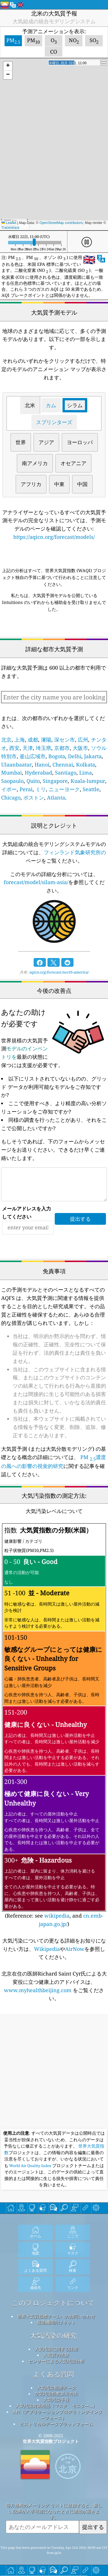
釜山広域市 (33, 756)
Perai (26, 789)
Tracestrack (10, 228)
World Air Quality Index (30, 2165)
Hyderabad (38, 772)
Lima (85, 772)
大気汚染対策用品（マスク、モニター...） (56, 2406)
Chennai (62, 764)
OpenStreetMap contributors (61, 223)
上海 (19, 739)
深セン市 (64, 739)
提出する (93, 2526)
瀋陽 (46, 739)
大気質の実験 (56, 2355)
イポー (9, 789)
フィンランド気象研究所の (75, 852)
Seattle (91, 789)
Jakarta (93, 756)
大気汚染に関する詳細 (56, 2349)
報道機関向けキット (56, 2322)
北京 (6, 739)
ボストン (33, 797)
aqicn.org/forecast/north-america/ (59, 972)
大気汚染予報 (56, 2400)
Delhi (74, 756)
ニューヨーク (64, 789)
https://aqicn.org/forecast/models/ (54, 536)
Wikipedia (47, 1948)
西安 (14, 747)
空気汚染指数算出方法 (56, 2393)
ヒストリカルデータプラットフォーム (56, 2424)
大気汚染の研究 (53, 2335)
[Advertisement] (54, 2072)
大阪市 (80, 747)
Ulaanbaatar (16, 764)
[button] (7, 66)
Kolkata (85, 764)
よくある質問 (53, 2374)
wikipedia (56, 1915)
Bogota (56, 756)
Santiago (65, 772)
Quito (33, 780)
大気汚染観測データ (56, 2387)
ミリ (40, 789)
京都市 (62, 747)
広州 (83, 739)
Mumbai (11, 772)
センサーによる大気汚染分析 (56, 2361)
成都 (33, 739)
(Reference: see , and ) (54, 1725)
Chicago (10, 797)
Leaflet (8, 223)
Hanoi (42, 764)
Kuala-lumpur (88, 780)
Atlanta (56, 797)
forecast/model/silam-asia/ (36, 882)
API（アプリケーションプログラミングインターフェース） (57, 2415)
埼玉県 (43, 747)
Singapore (55, 780)
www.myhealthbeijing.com (38, 1990)
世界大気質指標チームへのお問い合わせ (56, 2316)
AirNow (74, 1948)
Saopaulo (12, 780)
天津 (27, 747)
